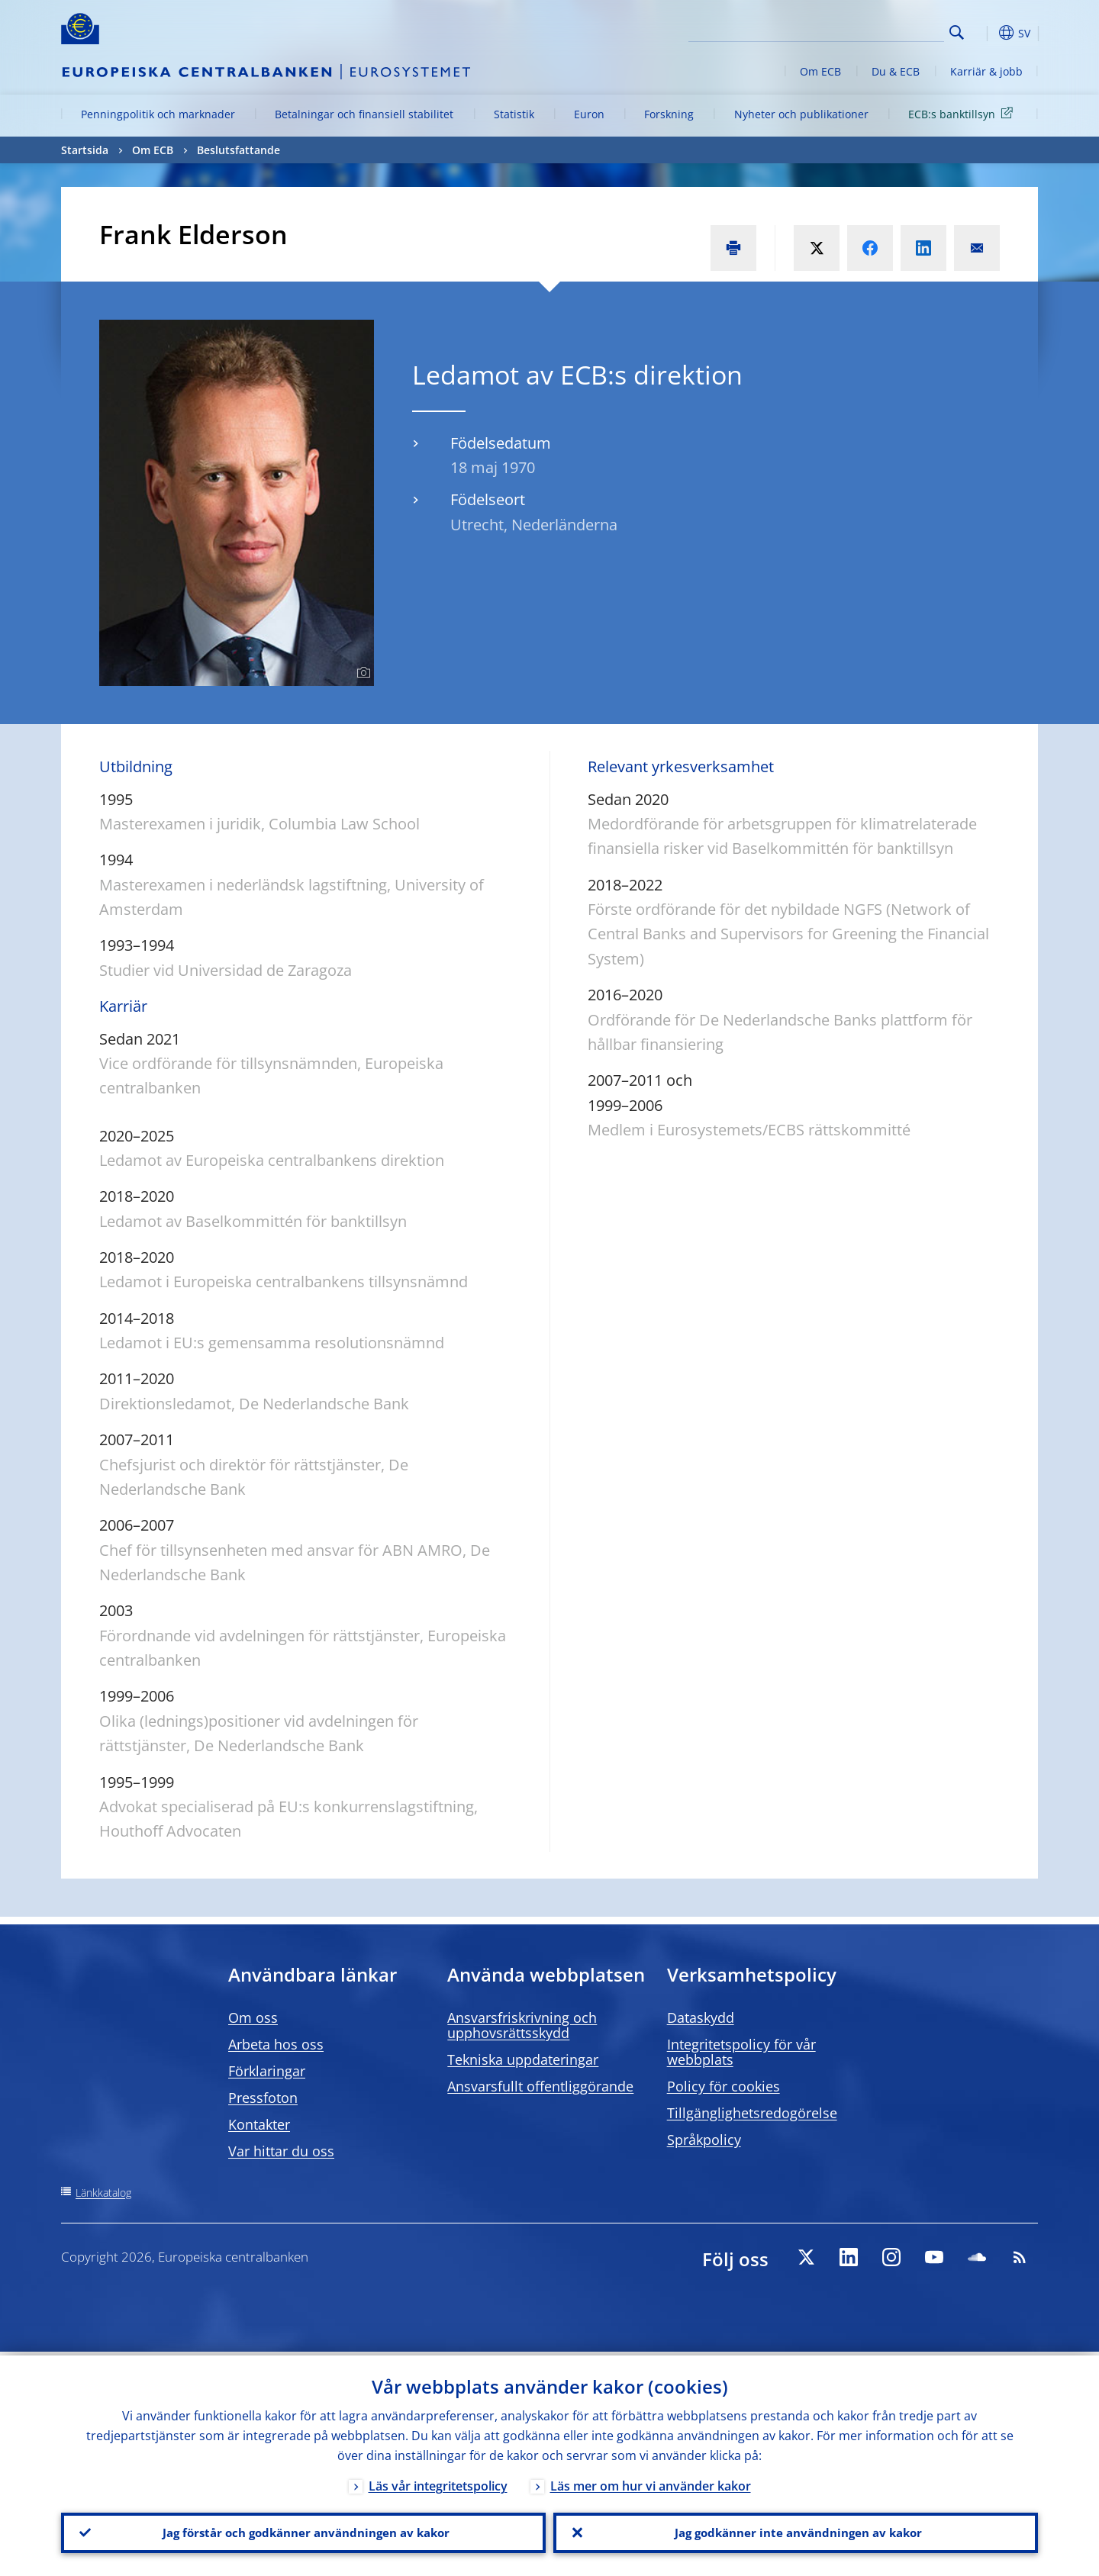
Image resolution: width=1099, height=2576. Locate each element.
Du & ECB (896, 71)
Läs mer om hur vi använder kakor (650, 2482)
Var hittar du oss (281, 2151)
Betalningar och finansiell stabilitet (364, 114)
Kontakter (259, 2124)
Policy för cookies (723, 2086)
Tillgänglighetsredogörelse (752, 2113)
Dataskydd (700, 2017)
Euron (589, 114)
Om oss (253, 2017)
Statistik (514, 114)
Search (956, 32)
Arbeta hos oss (276, 2044)
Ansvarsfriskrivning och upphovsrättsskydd (522, 2025)
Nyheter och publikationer (801, 114)
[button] (984, 33)
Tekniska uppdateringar (522, 2059)
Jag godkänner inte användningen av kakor (796, 2531)
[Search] (867, 30)
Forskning (669, 114)
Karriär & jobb (986, 71)
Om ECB (820, 71)
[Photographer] (361, 673)
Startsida (84, 150)
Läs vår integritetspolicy (438, 2482)
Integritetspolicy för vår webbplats (741, 2052)
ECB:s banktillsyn (963, 113)
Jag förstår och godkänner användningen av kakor (303, 2531)
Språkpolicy (704, 2139)
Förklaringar (266, 2071)
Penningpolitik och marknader (158, 114)
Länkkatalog (103, 2192)
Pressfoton (263, 2097)
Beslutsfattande (238, 150)
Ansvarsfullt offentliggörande (540, 2086)
